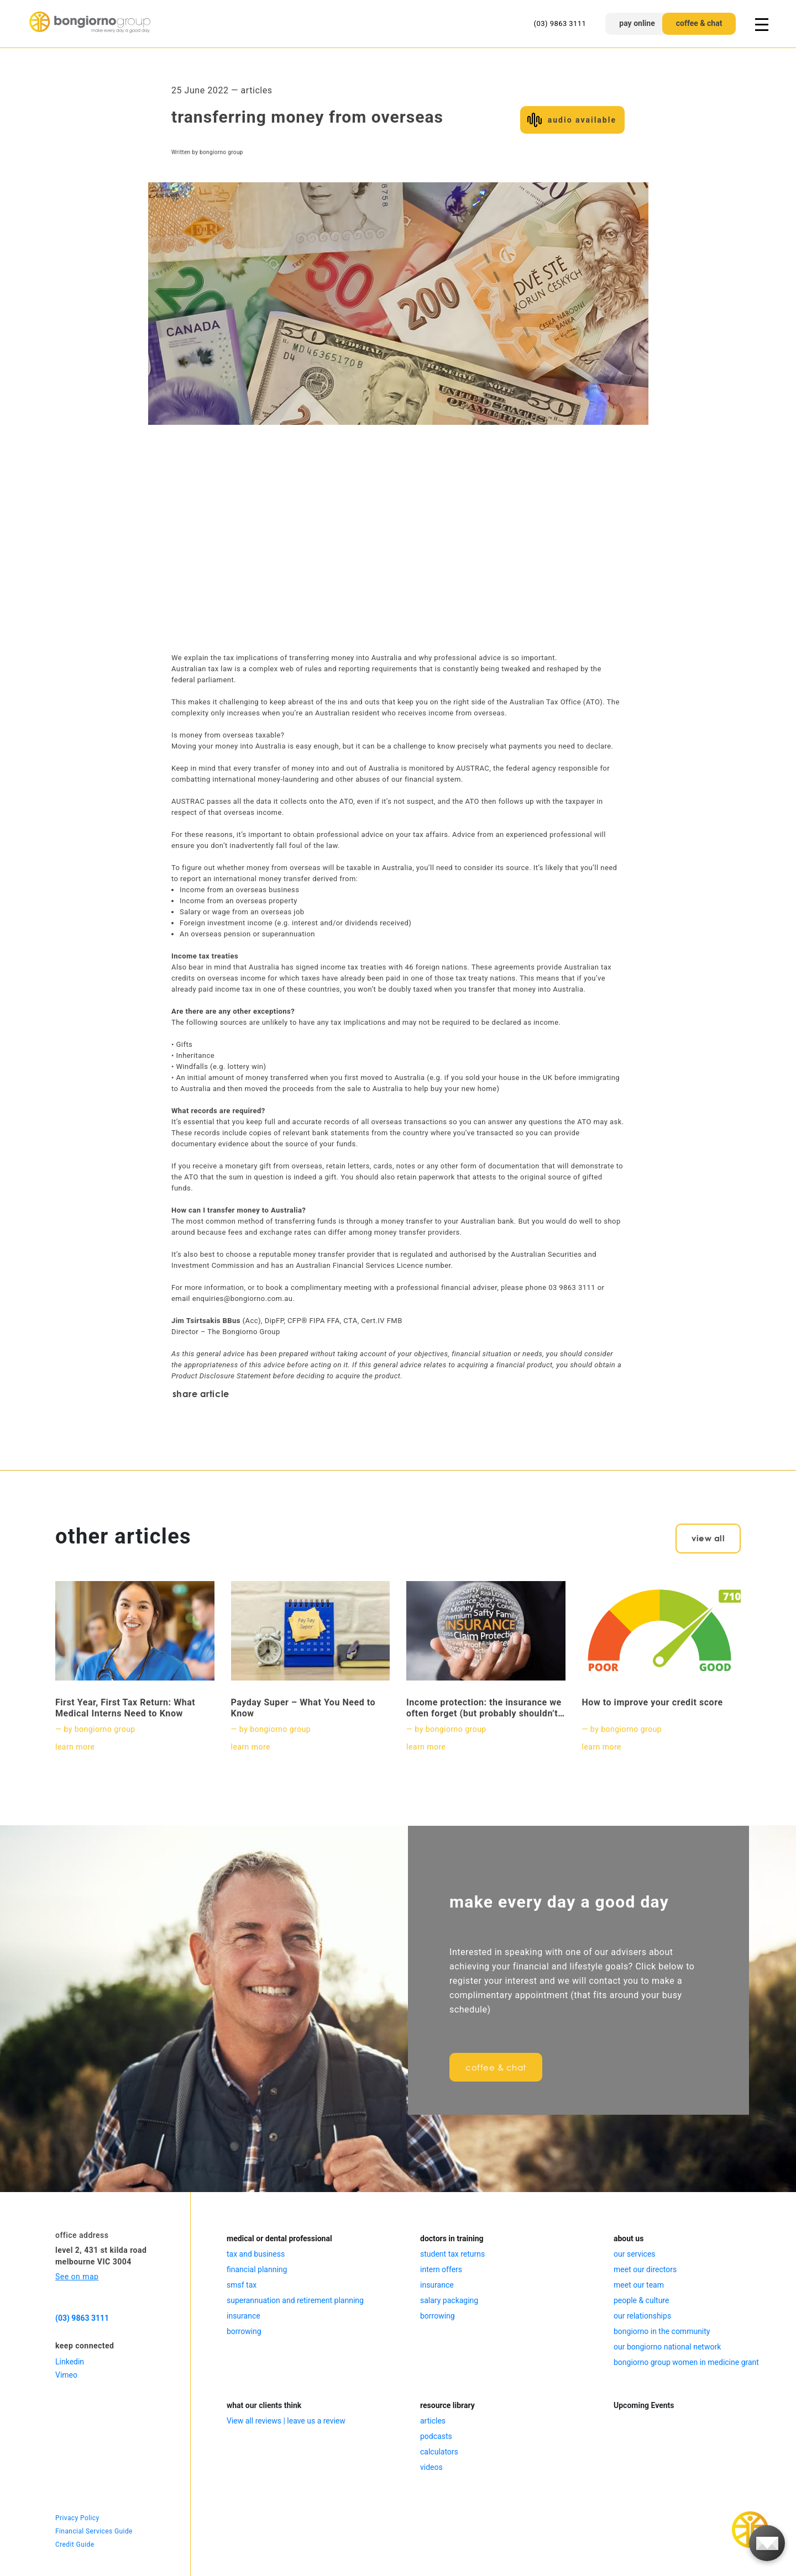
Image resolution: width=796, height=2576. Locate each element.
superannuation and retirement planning (295, 2300)
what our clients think (264, 2405)
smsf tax (241, 2284)
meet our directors (645, 2269)
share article (200, 1393)
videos (431, 2467)
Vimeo (66, 2374)
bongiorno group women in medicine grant (686, 2362)
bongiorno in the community (662, 2331)
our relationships (642, 2315)
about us (628, 2238)
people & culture (641, 2300)
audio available (582, 119)
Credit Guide (74, 2544)
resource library (447, 2405)
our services (635, 2254)
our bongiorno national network (667, 2346)
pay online (636, 23)
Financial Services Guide (94, 2531)
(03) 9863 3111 (560, 23)
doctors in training (452, 2238)
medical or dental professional (279, 2238)
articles (433, 2420)
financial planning (257, 2269)
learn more (75, 1746)
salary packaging (449, 2300)
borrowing (244, 2331)
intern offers (441, 2269)
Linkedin (69, 2361)
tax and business (256, 2254)
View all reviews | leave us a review (286, 2420)
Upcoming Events (644, 2405)
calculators (439, 2451)
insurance (243, 2315)
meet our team (639, 2284)
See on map (76, 2276)
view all (708, 1538)
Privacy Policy (77, 2518)
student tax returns (452, 2254)
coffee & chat (699, 23)
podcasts (436, 2436)
